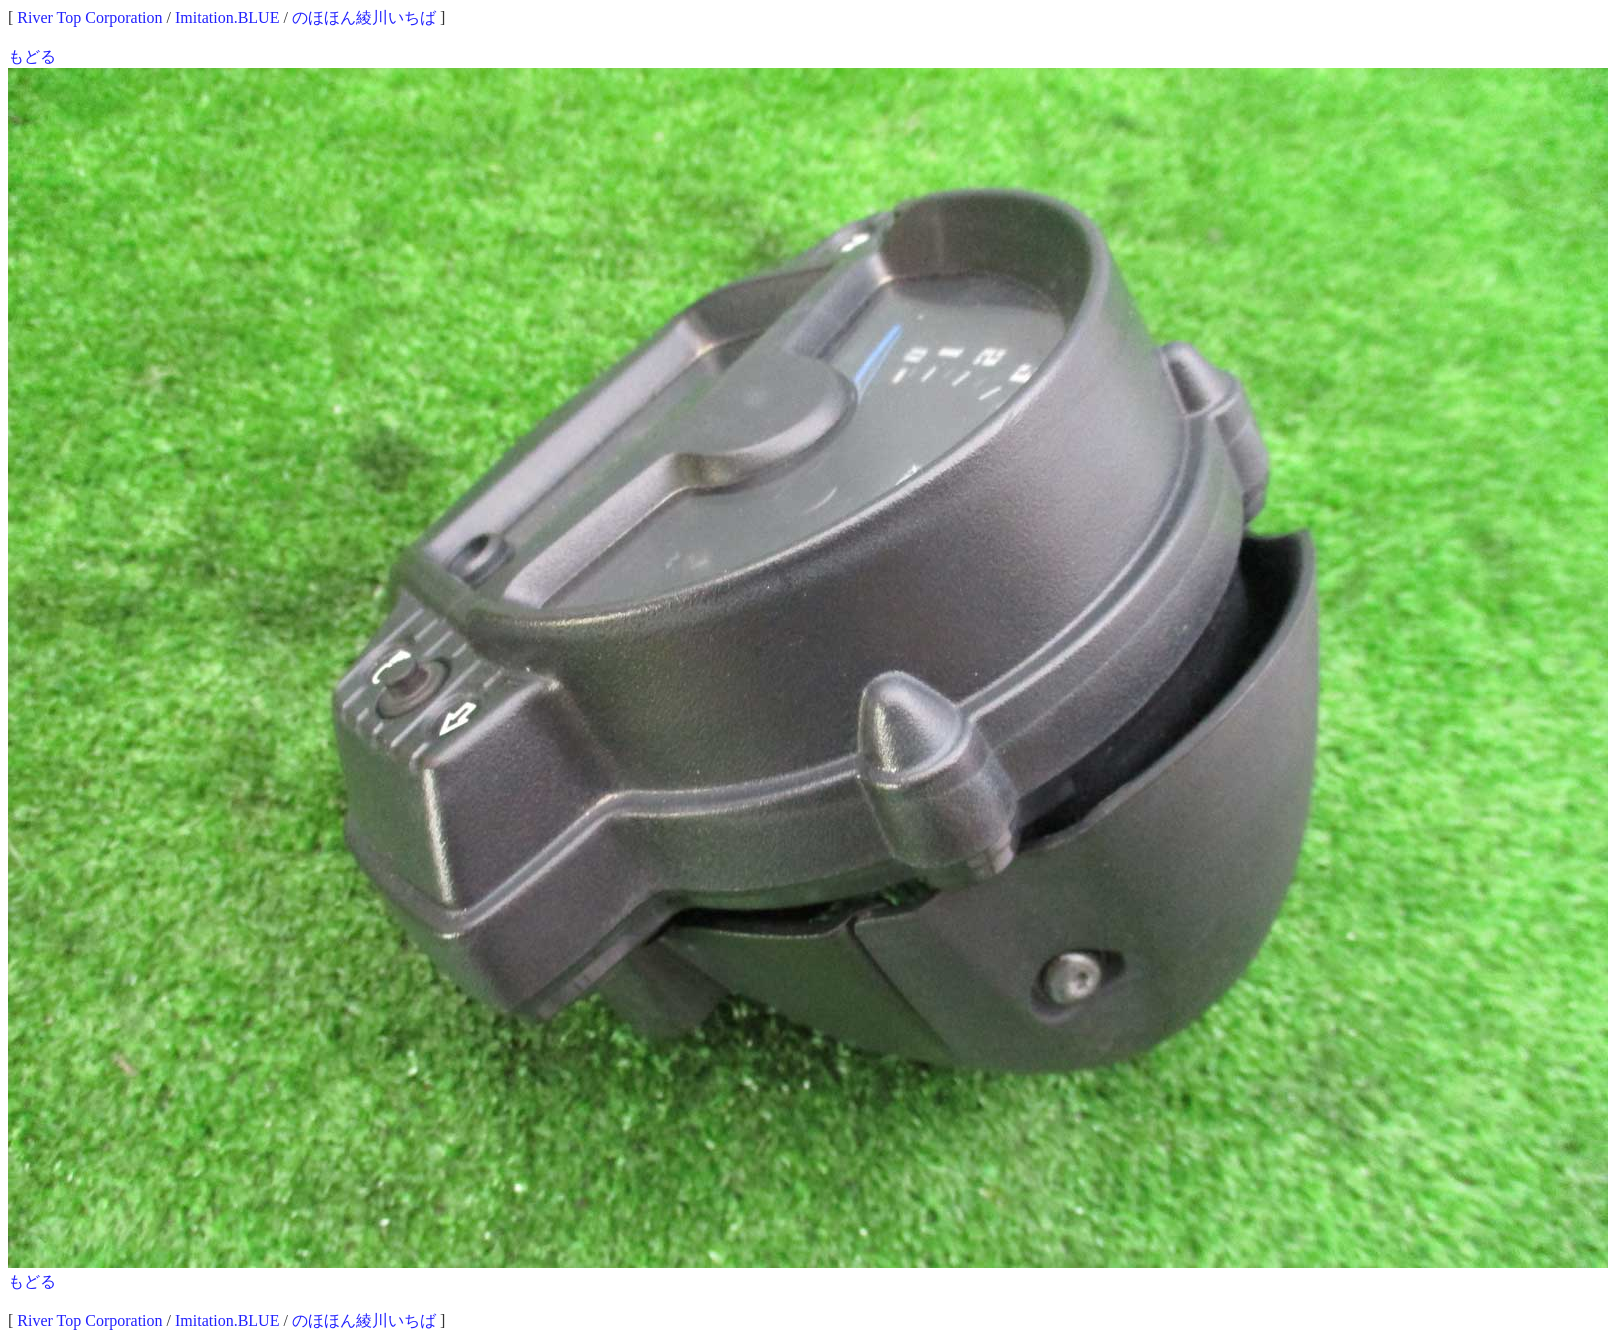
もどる (32, 56)
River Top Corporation (89, 17)
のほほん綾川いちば (364, 17)
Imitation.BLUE (227, 17)
